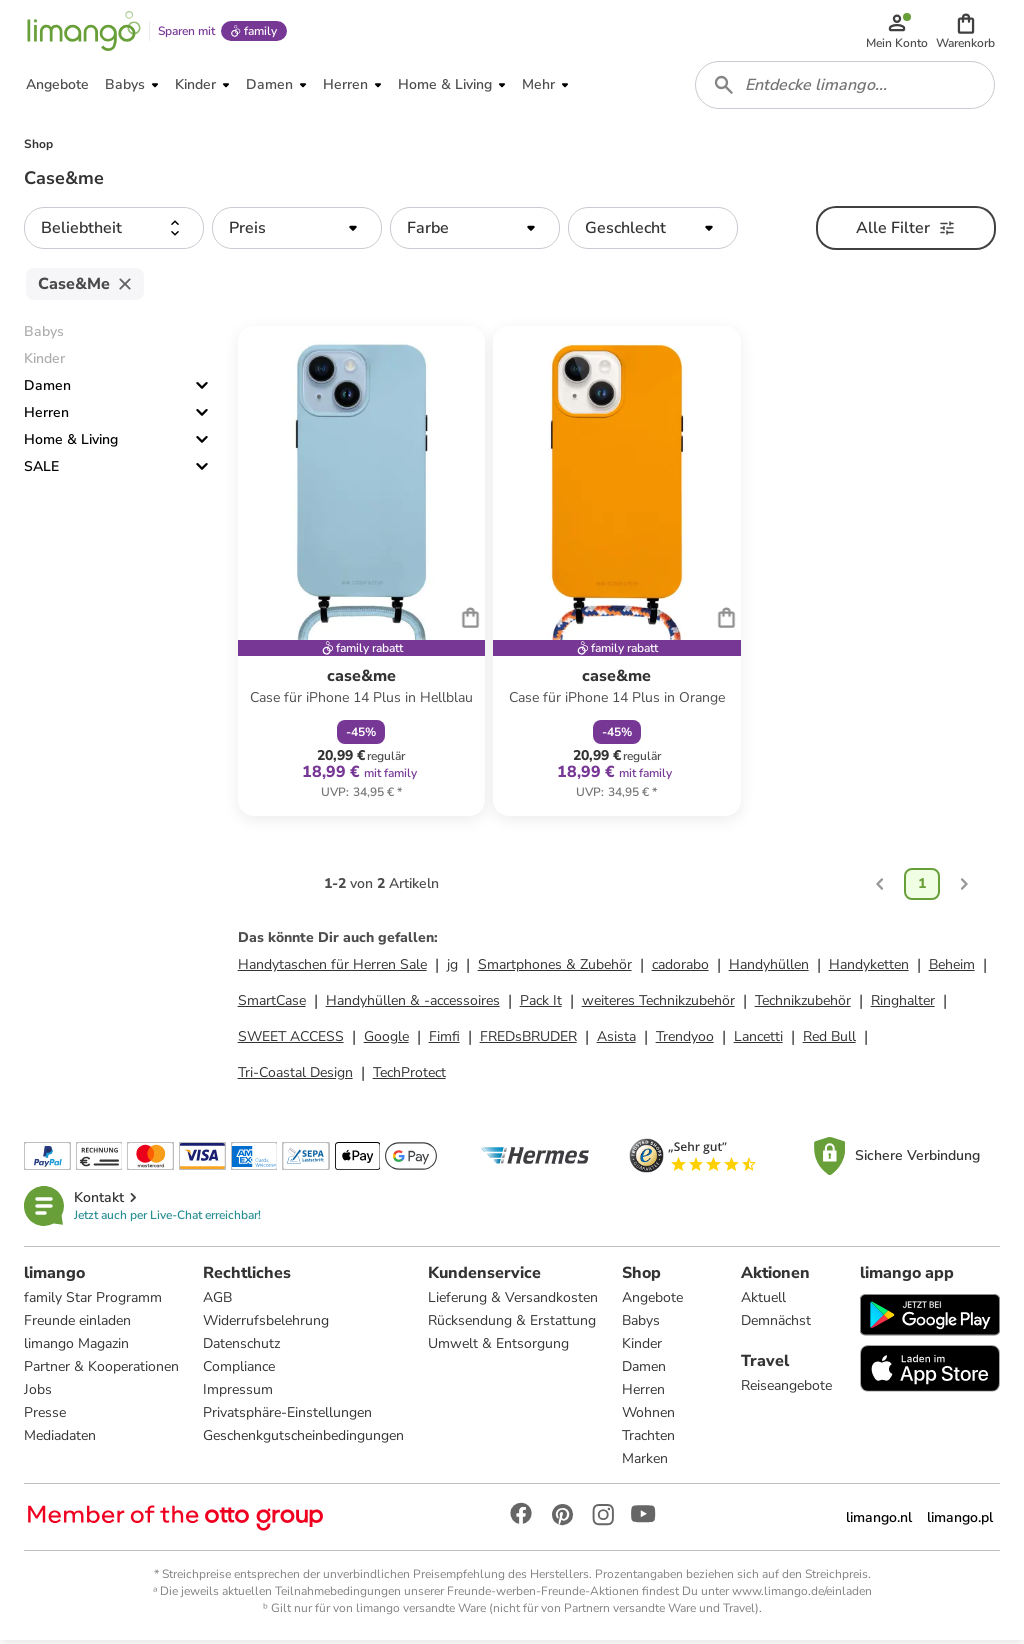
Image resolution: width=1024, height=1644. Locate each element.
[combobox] (846, 88)
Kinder (642, 1347)
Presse (45, 1416)
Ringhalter (903, 1004)
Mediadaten (60, 1439)
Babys (641, 1324)
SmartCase (272, 1004)
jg (452, 968)
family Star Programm (93, 1301)
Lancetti (758, 1040)
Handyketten (869, 968)
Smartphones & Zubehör (555, 968)
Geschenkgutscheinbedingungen (303, 1439)
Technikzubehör (803, 1004)
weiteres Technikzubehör (658, 1004)
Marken (645, 1462)
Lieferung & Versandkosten (513, 1301)
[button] (966, 32)
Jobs (38, 1393)
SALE (41, 470)
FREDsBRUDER (528, 1040)
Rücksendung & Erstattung (512, 1324)
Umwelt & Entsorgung (498, 1347)
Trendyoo (685, 1040)
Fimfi (444, 1040)
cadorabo (680, 968)
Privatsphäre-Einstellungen (287, 1416)
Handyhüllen (769, 968)
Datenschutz (241, 1347)
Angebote (652, 1301)
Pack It (541, 1004)
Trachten (648, 1439)
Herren (46, 416)
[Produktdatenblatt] (361, 575)
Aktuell (763, 1301)
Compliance (239, 1370)
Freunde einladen (77, 1324)
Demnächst (776, 1324)
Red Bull (829, 1040)
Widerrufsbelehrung (266, 1324)
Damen (47, 389)
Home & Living (71, 443)
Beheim (952, 968)
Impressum (238, 1393)
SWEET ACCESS (291, 1040)
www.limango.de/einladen (802, 1595)
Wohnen (648, 1416)
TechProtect (409, 1076)
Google (386, 1040)
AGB (217, 1301)
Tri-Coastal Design (295, 1076)
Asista (616, 1040)
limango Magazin (76, 1347)
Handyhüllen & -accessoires (413, 1004)
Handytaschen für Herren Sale (332, 968)
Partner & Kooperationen (101, 1370)
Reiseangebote (786, 1389)
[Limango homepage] (83, 32)
